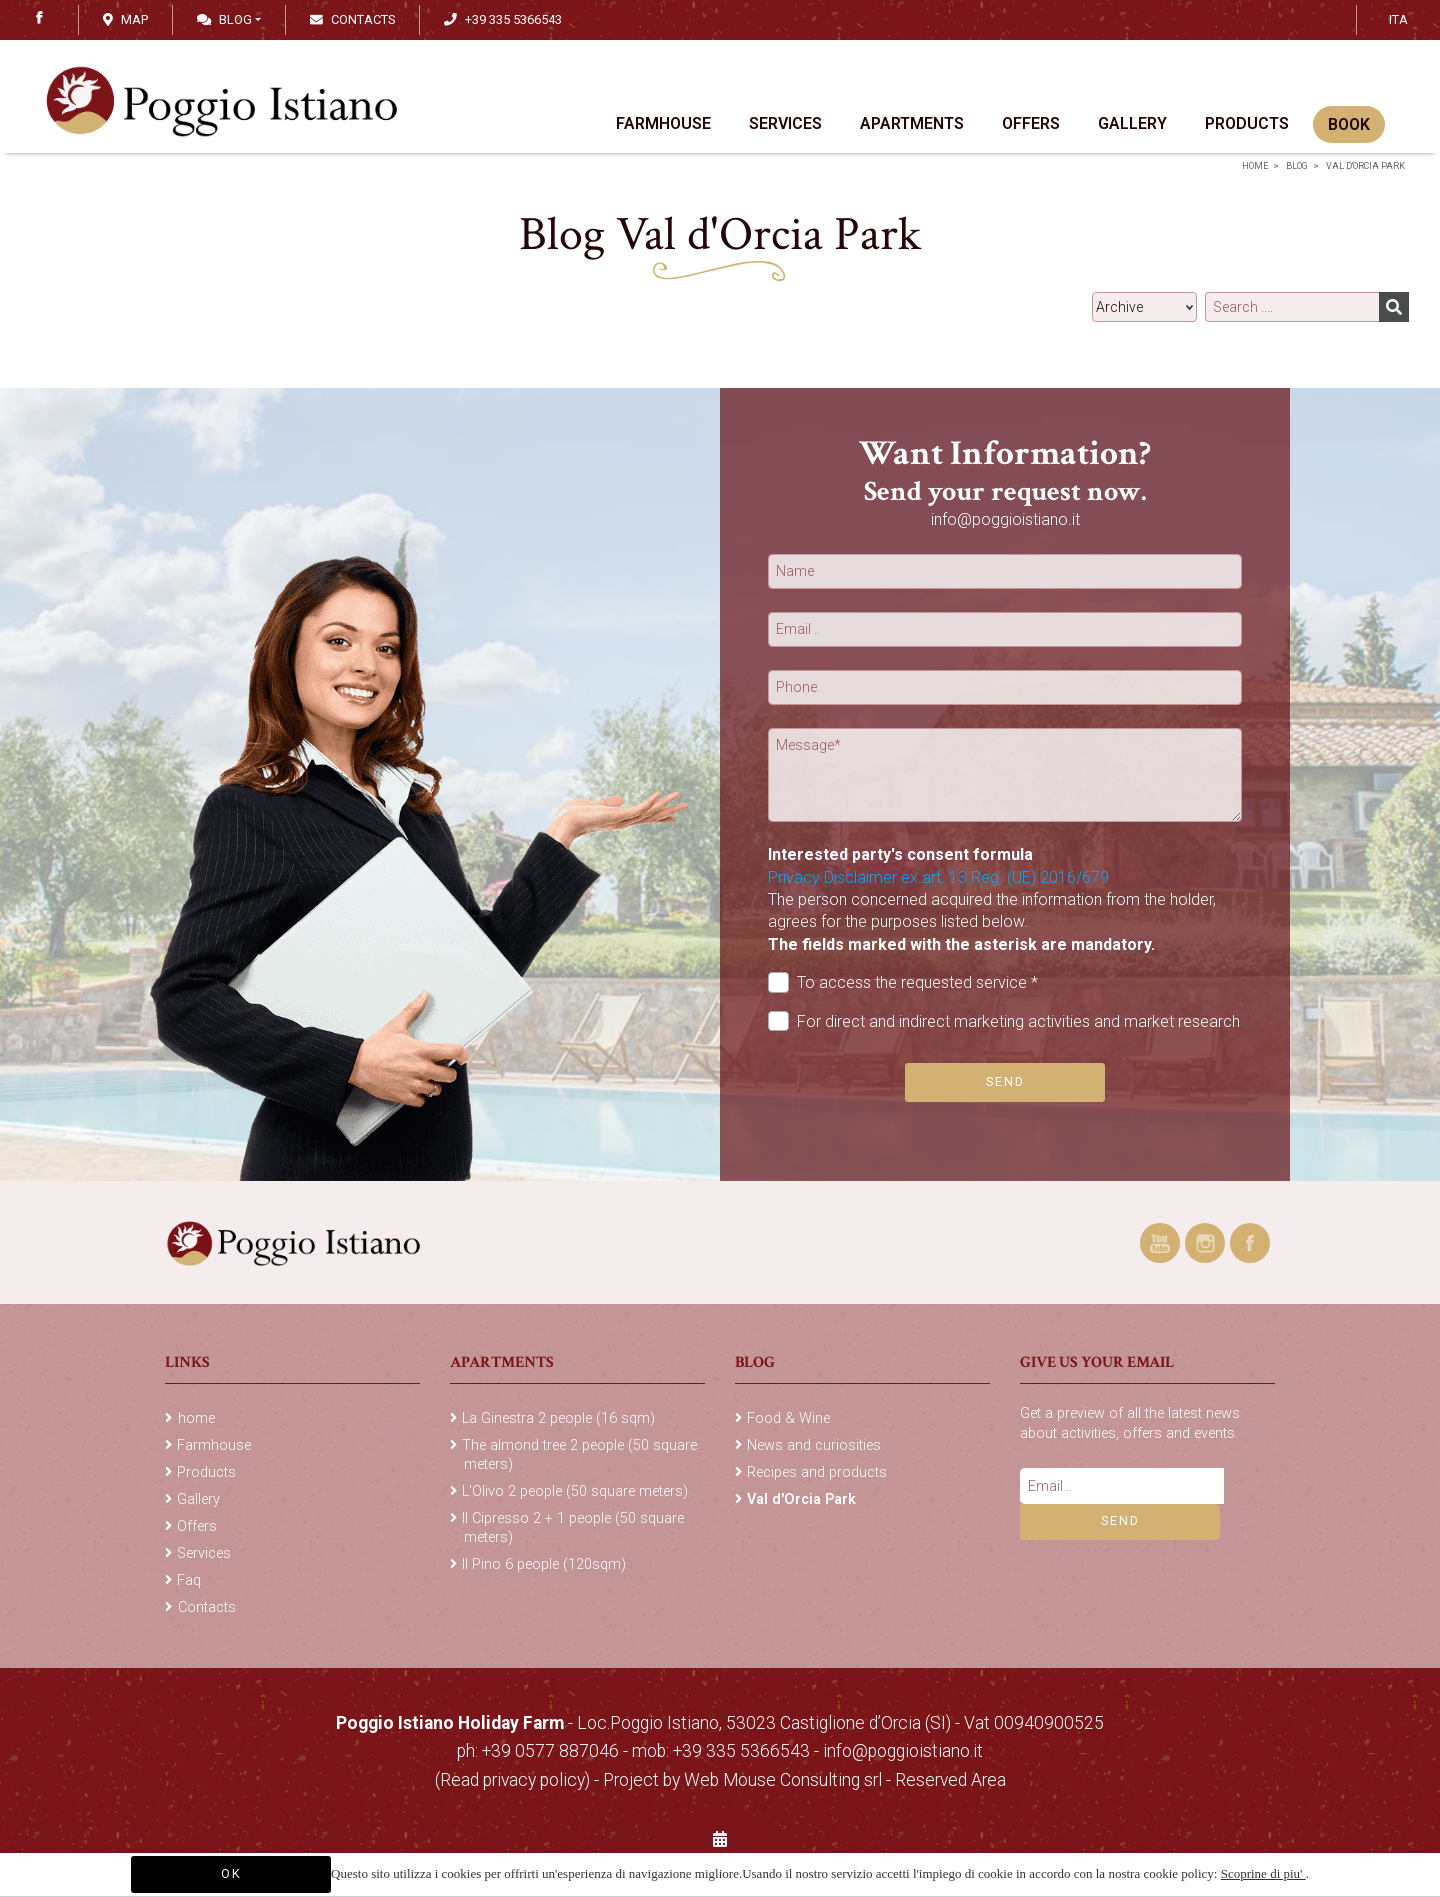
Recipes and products (817, 1472)
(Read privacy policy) (514, 1780)
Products (1247, 123)
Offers (1031, 123)
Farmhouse (663, 123)
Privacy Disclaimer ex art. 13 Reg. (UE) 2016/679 (938, 877)
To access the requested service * (903, 982)
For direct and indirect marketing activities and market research (1004, 1021)
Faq (189, 1580)
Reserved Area (950, 1780)
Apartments (912, 123)
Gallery (1132, 123)
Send (1005, 1081)
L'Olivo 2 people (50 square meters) (575, 1491)
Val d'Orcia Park (1365, 166)
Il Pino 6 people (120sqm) (544, 1564)
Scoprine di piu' (1263, 1873)
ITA (1398, 19)
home (1255, 166)
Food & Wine (788, 1418)
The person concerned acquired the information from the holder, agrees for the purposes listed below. (992, 922)
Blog (224, 19)
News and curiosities (814, 1445)
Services (785, 123)
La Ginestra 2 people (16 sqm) (558, 1418)
